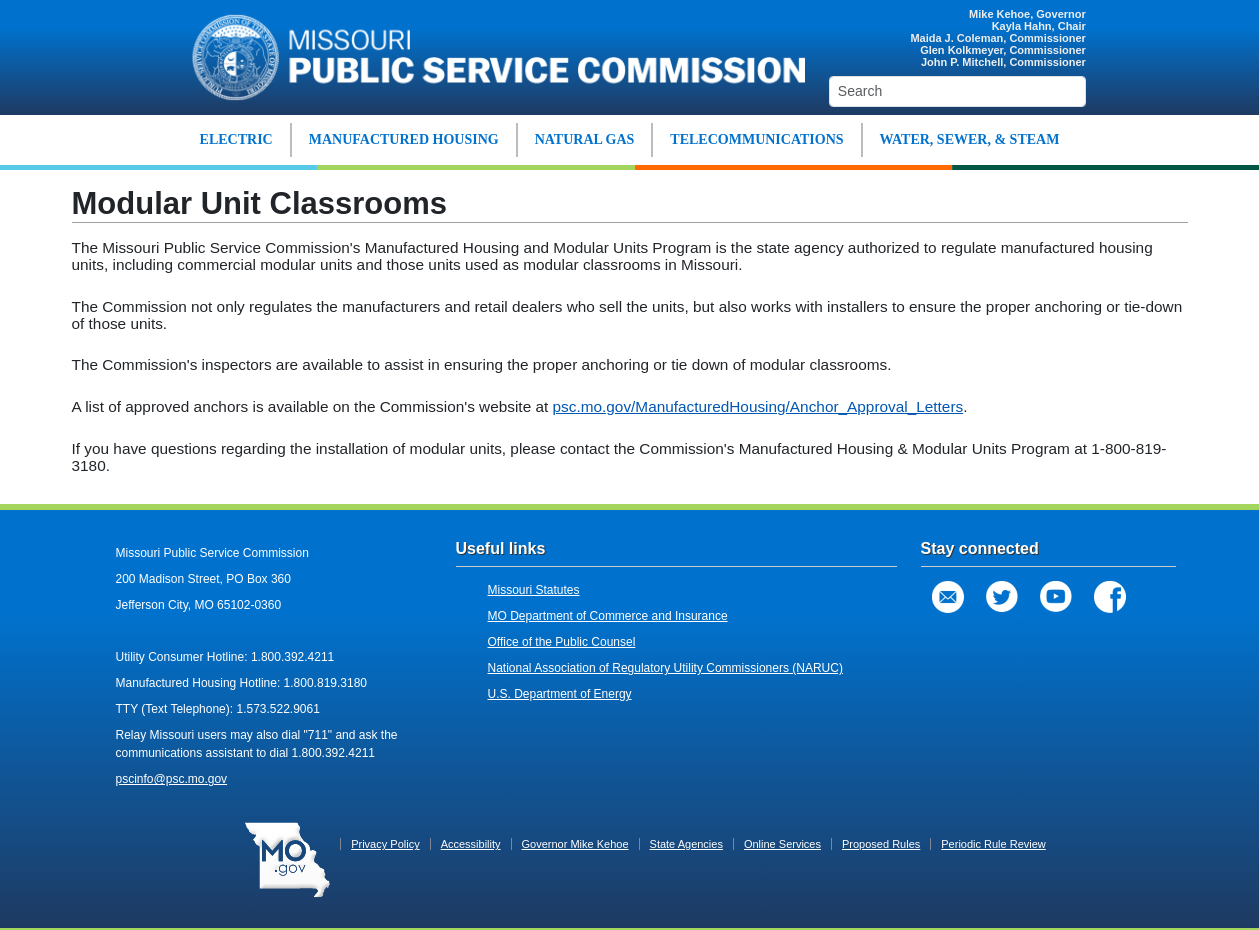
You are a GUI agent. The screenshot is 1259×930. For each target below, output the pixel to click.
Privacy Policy (385, 844)
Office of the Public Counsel (562, 642)
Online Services (782, 844)
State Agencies (686, 844)
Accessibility (471, 844)
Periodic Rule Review (993, 844)
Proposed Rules (881, 844)
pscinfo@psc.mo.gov (172, 779)
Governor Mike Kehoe (575, 844)
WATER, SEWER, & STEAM (970, 139)
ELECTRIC (236, 139)
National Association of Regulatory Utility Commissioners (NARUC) (665, 668)
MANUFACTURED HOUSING (404, 139)
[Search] (957, 91)
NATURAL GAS (585, 139)
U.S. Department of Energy (560, 694)
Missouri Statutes (534, 590)
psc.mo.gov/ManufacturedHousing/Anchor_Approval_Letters (758, 406)
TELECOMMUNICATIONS (756, 139)
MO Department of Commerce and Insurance (608, 616)
